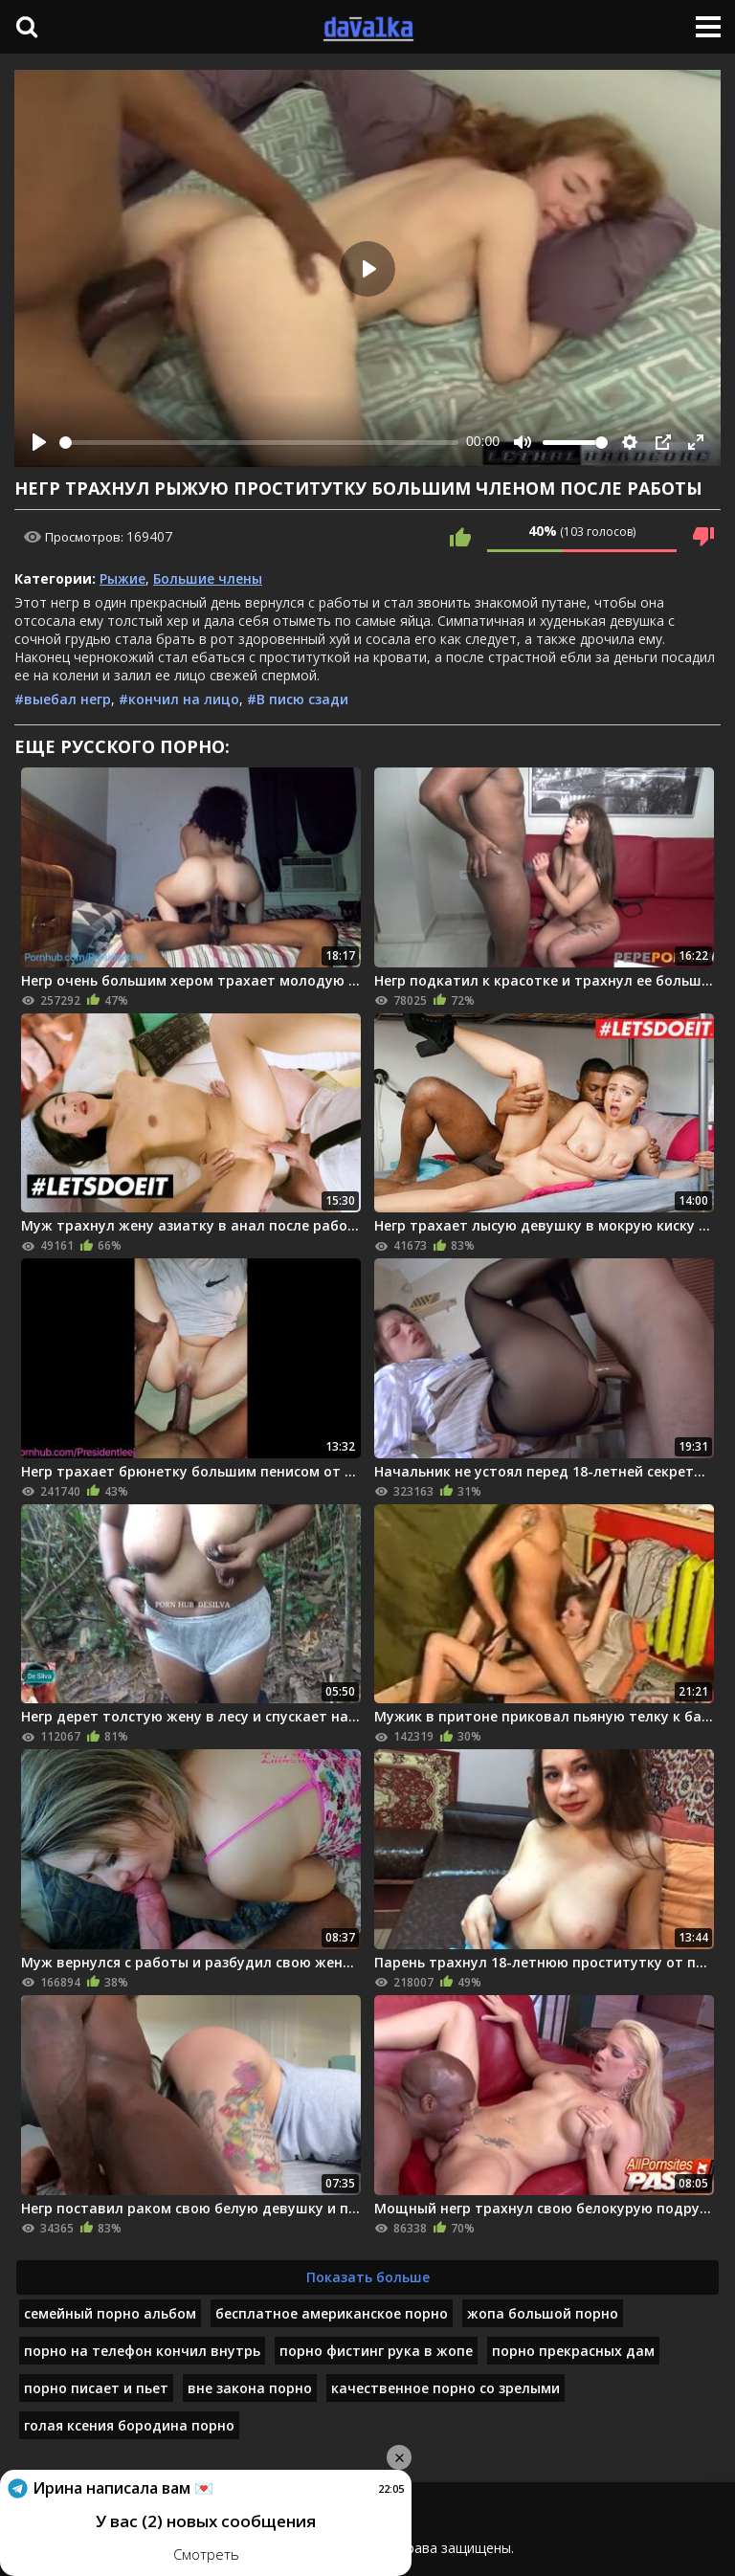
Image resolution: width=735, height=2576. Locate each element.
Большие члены (207, 578)
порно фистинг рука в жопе (376, 2351)
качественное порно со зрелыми (445, 2388)
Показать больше (368, 2277)
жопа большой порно (542, 2313)
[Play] (39, 442)
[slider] (258, 442)
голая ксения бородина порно (129, 2425)
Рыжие (122, 578)
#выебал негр (62, 699)
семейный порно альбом (110, 2313)
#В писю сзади (297, 699)
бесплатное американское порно (331, 2313)
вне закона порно (250, 2388)
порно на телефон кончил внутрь (142, 2351)
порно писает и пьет (96, 2388)
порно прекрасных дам (573, 2351)
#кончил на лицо (179, 699)
